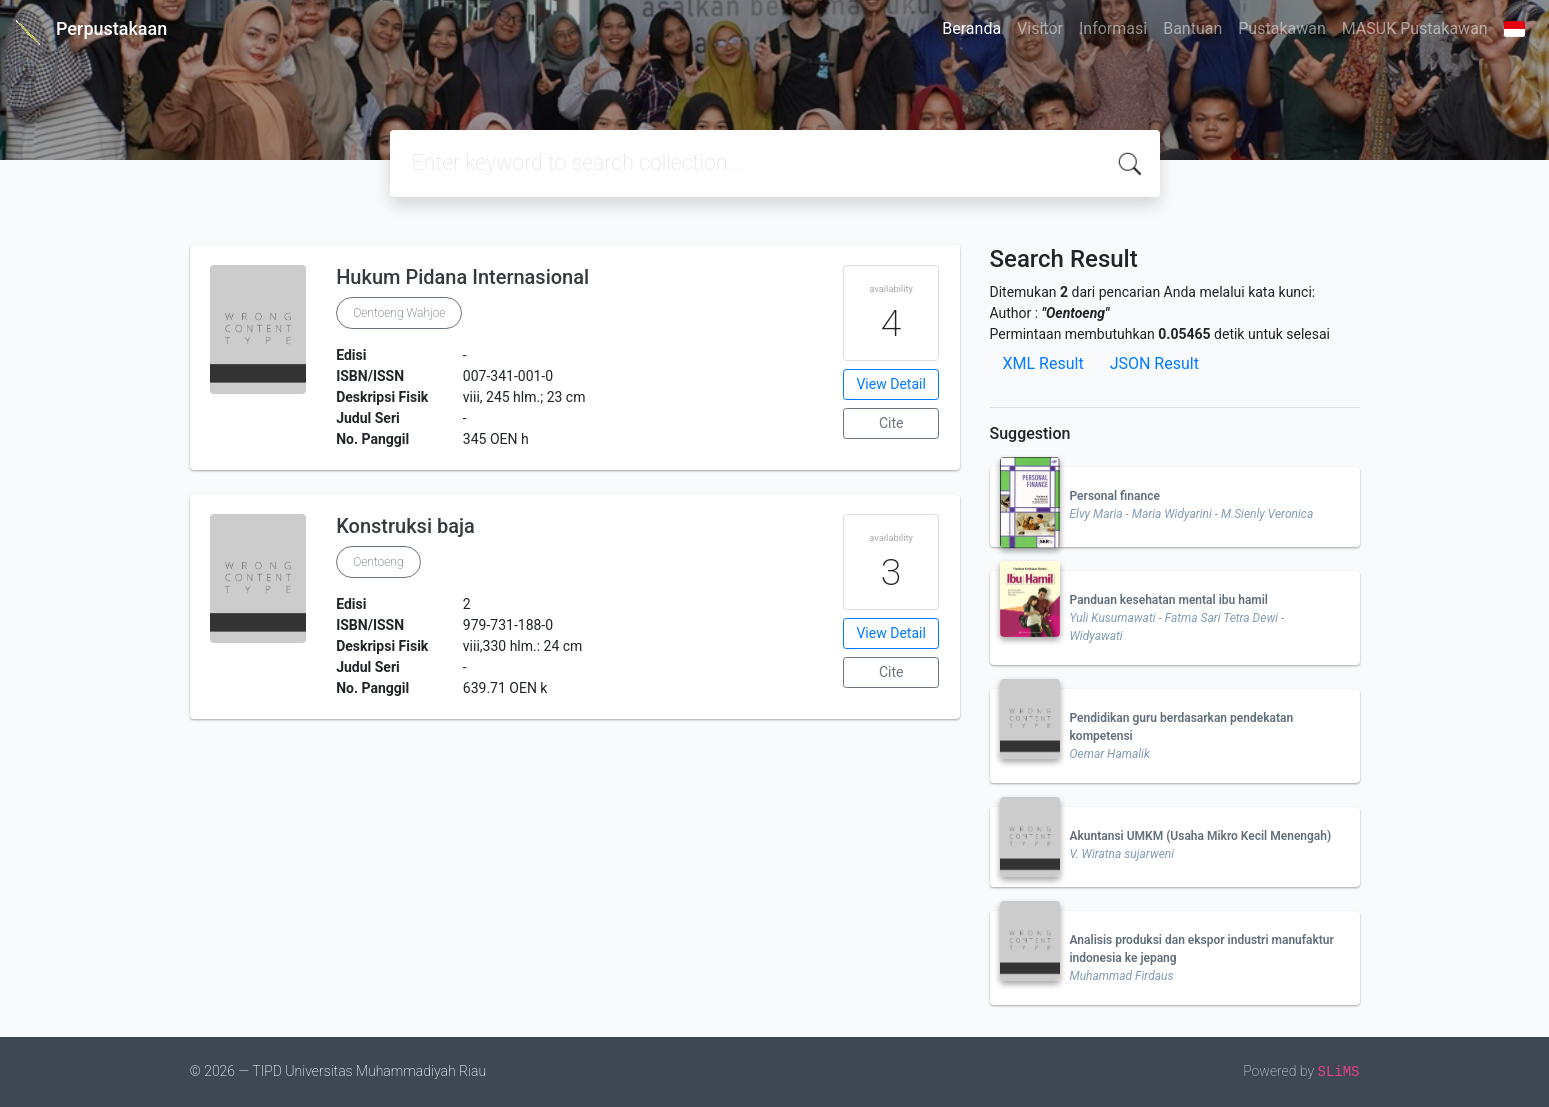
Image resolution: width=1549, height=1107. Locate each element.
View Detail (890, 384)
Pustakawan (1281, 28)
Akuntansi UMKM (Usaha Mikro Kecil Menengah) (1201, 836)
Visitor (1040, 28)
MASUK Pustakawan (1415, 28)
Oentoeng (378, 562)
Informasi (1113, 28)
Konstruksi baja (405, 526)
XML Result (1043, 363)
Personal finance (1115, 496)
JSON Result (1154, 363)
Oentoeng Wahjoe (399, 313)
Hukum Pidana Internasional (462, 277)
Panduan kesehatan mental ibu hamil (1169, 600)
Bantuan (1192, 28)
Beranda (971, 28)
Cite (891, 423)
